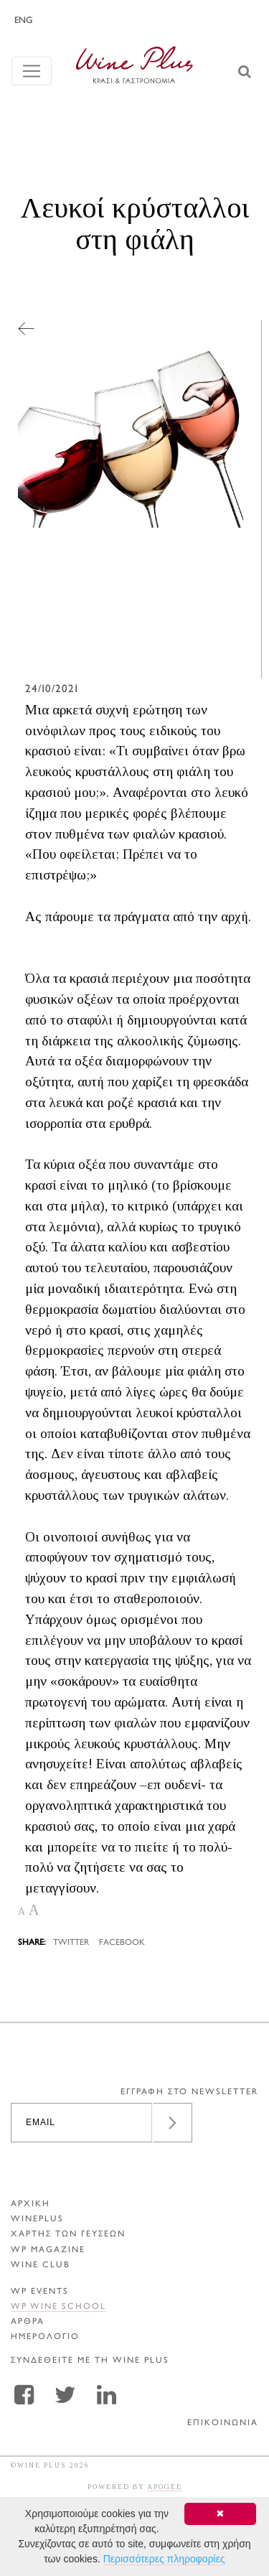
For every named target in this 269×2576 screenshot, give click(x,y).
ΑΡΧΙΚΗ (30, 2204)
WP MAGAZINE (48, 2250)
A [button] (21, 1911)
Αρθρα (27, 2322)
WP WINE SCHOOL (58, 2307)
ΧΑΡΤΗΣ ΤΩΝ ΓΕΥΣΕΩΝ (68, 2235)
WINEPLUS (37, 2219)
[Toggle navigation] (31, 71)
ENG (23, 21)
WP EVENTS (40, 2292)
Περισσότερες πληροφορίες (164, 2559)
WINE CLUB (40, 2265)
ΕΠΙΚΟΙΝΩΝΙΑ (222, 2423)
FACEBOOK (122, 1943)
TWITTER (71, 1943)
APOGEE (164, 2487)
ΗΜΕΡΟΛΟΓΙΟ (45, 2337)
